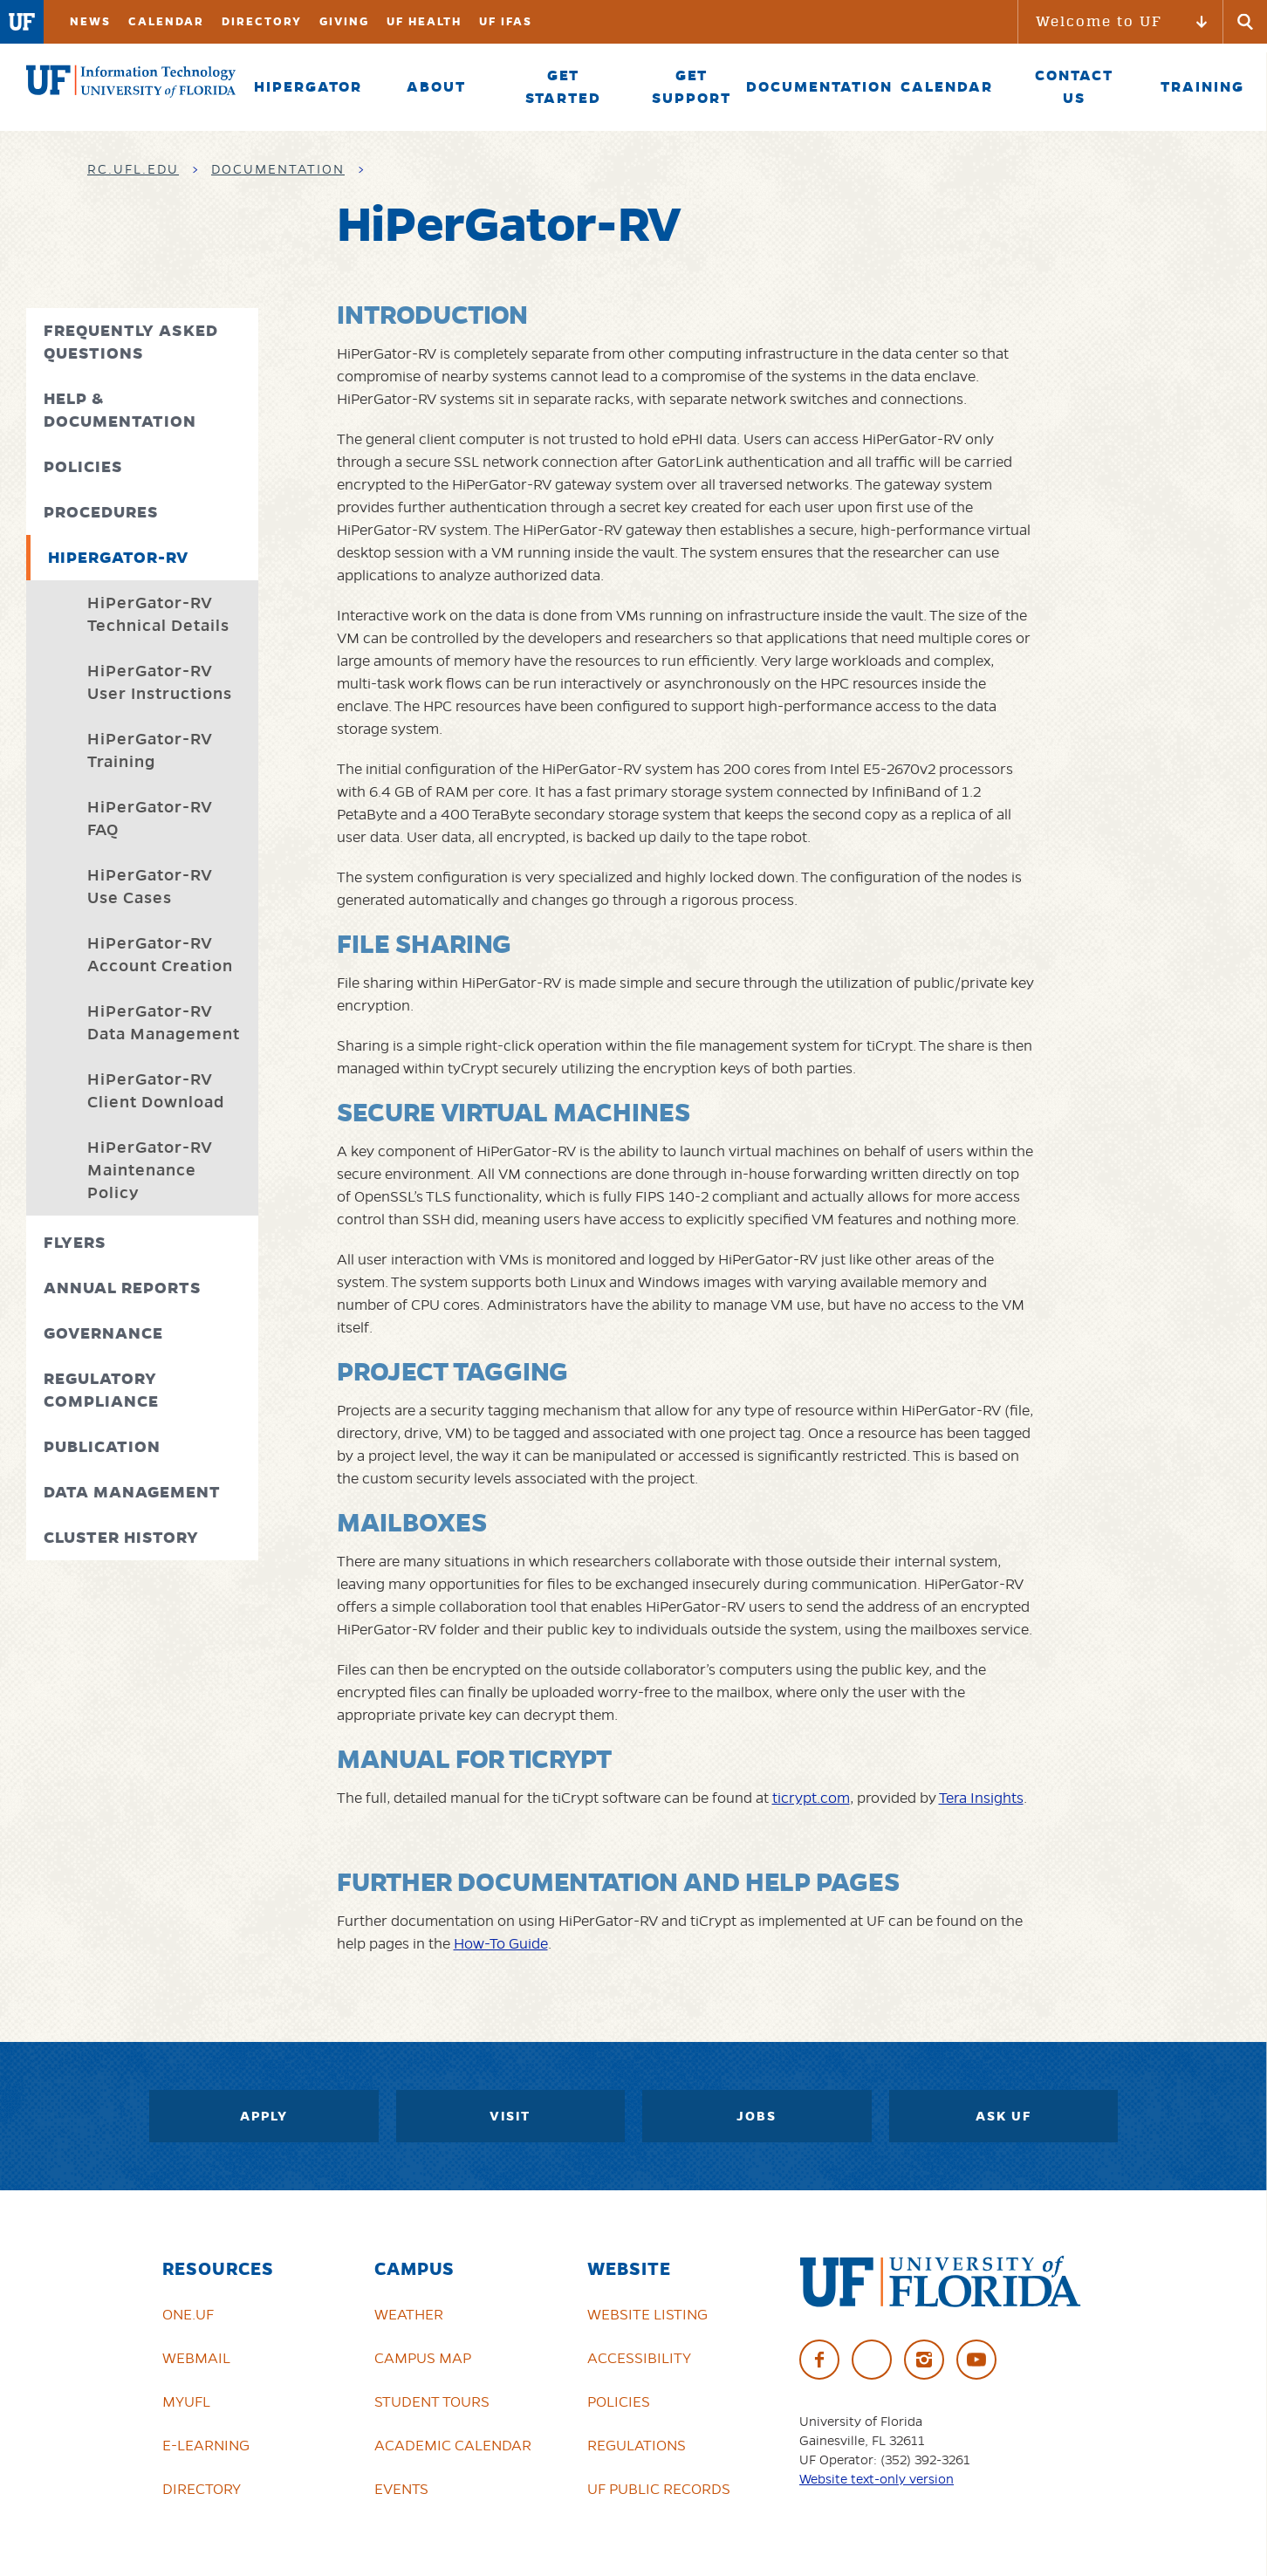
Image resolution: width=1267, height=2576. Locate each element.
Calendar (166, 21)
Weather (408, 2314)
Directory (262, 21)
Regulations (636, 2445)
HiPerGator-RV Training (150, 750)
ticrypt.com (811, 1797)
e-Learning (206, 2445)
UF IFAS (505, 21)
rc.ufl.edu (133, 169)
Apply (264, 2116)
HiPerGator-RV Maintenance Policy (150, 1169)
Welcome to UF (1099, 21)
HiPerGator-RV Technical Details (158, 614)
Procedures (101, 512)
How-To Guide (501, 1943)
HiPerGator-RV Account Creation (160, 954)
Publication (102, 1446)
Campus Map (422, 2358)
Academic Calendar (452, 2445)
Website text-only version (876, 2479)
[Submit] (1245, 22)
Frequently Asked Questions (131, 341)
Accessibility (639, 2358)
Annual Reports (123, 1288)
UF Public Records (658, 2488)
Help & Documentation (120, 409)
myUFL (186, 2401)
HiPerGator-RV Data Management (163, 1022)
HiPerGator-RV (118, 557)
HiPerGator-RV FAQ (150, 818)
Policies (83, 466)
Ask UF (1003, 2116)
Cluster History (121, 1537)
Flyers (75, 1242)
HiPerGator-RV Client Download (155, 1090)
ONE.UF (188, 2314)
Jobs (756, 2116)
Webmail (196, 2358)
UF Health (424, 21)
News (90, 21)
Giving (344, 21)
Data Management (132, 1492)
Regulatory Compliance (101, 1389)
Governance (103, 1333)
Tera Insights (981, 1797)
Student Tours (432, 2401)
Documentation (278, 169)
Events (401, 2488)
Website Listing (647, 2314)
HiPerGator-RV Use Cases (150, 886)
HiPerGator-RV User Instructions (159, 682)
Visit (510, 2116)
